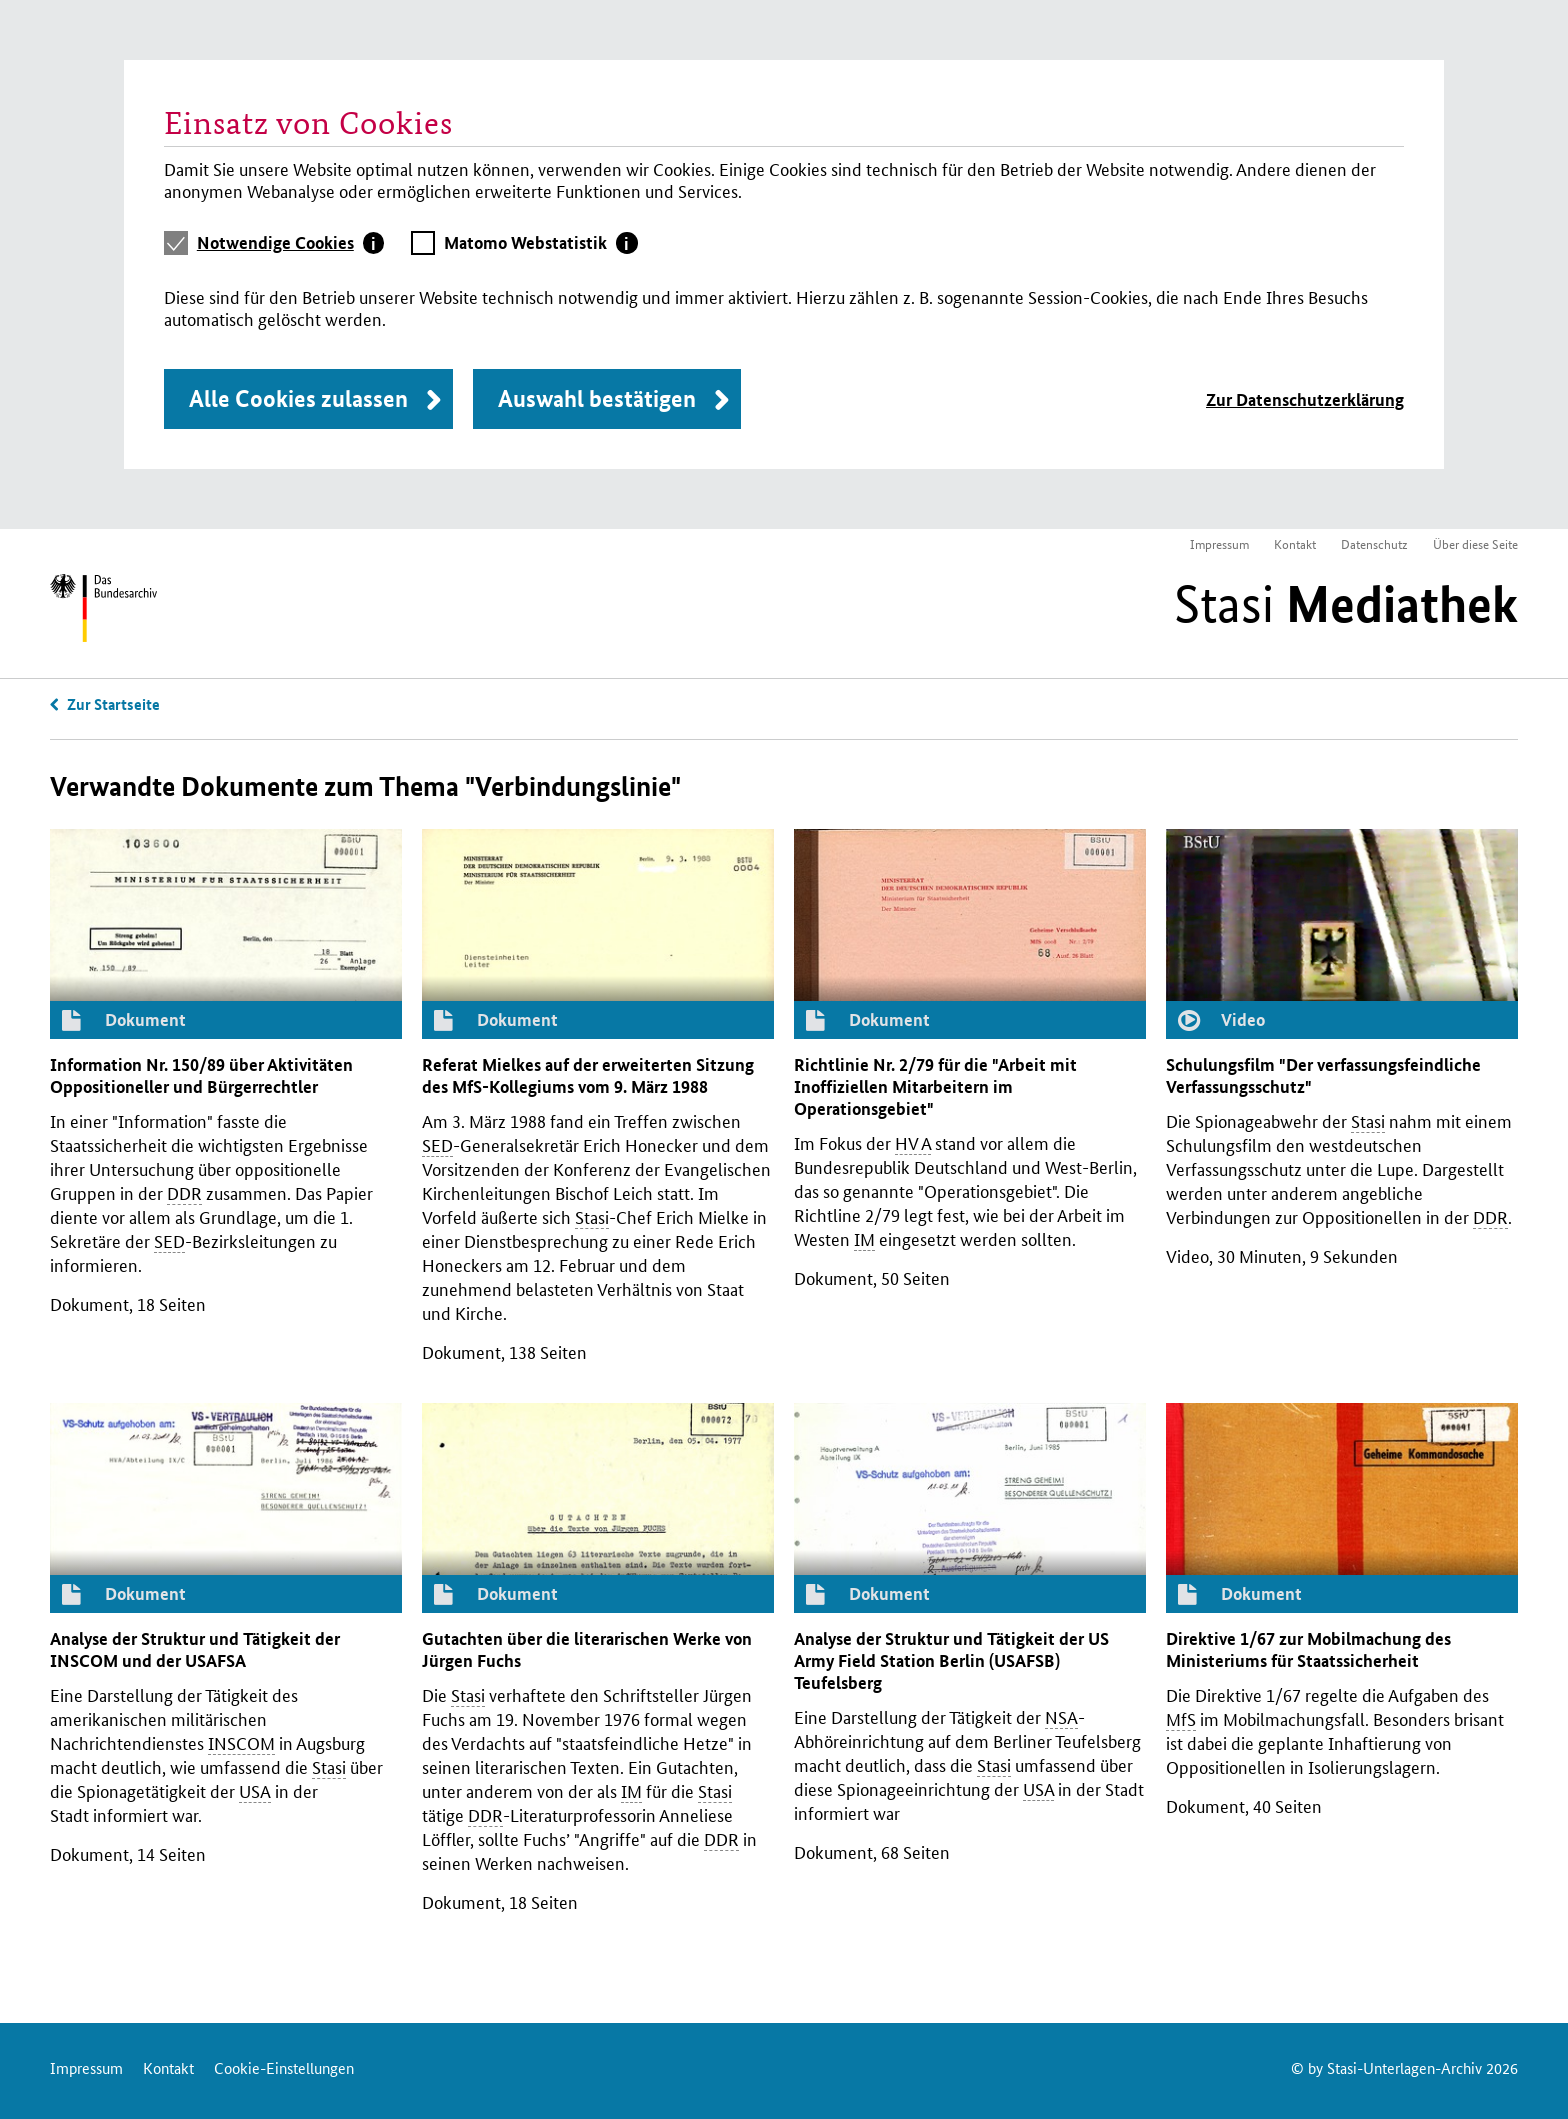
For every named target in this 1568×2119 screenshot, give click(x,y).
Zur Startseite (113, 704)
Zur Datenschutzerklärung (1305, 399)
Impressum (1219, 543)
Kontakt (1295, 543)
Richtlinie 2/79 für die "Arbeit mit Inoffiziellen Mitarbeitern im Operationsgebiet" (935, 1086)
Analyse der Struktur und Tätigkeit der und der (195, 1649)
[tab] (291, 243)
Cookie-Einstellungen (284, 2067)
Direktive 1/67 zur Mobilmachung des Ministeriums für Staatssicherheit (1308, 1649)
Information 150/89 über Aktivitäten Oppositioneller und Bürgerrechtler (201, 1075)
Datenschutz (1374, 543)
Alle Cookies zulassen (298, 398)
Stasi (1346, 604)
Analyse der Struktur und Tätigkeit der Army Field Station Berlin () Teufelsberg (951, 1660)
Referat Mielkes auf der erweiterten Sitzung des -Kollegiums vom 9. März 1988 (588, 1075)
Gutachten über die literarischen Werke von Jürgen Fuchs (587, 1649)
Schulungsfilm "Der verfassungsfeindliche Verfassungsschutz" (1323, 1075)
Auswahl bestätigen (597, 398)
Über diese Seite (1475, 543)
